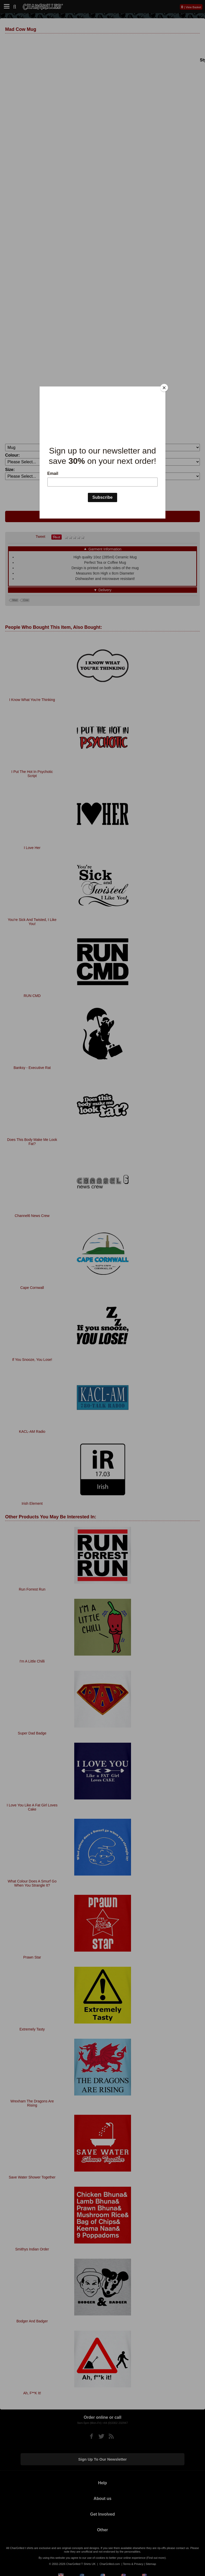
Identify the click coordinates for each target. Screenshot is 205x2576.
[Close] (164, 388)
